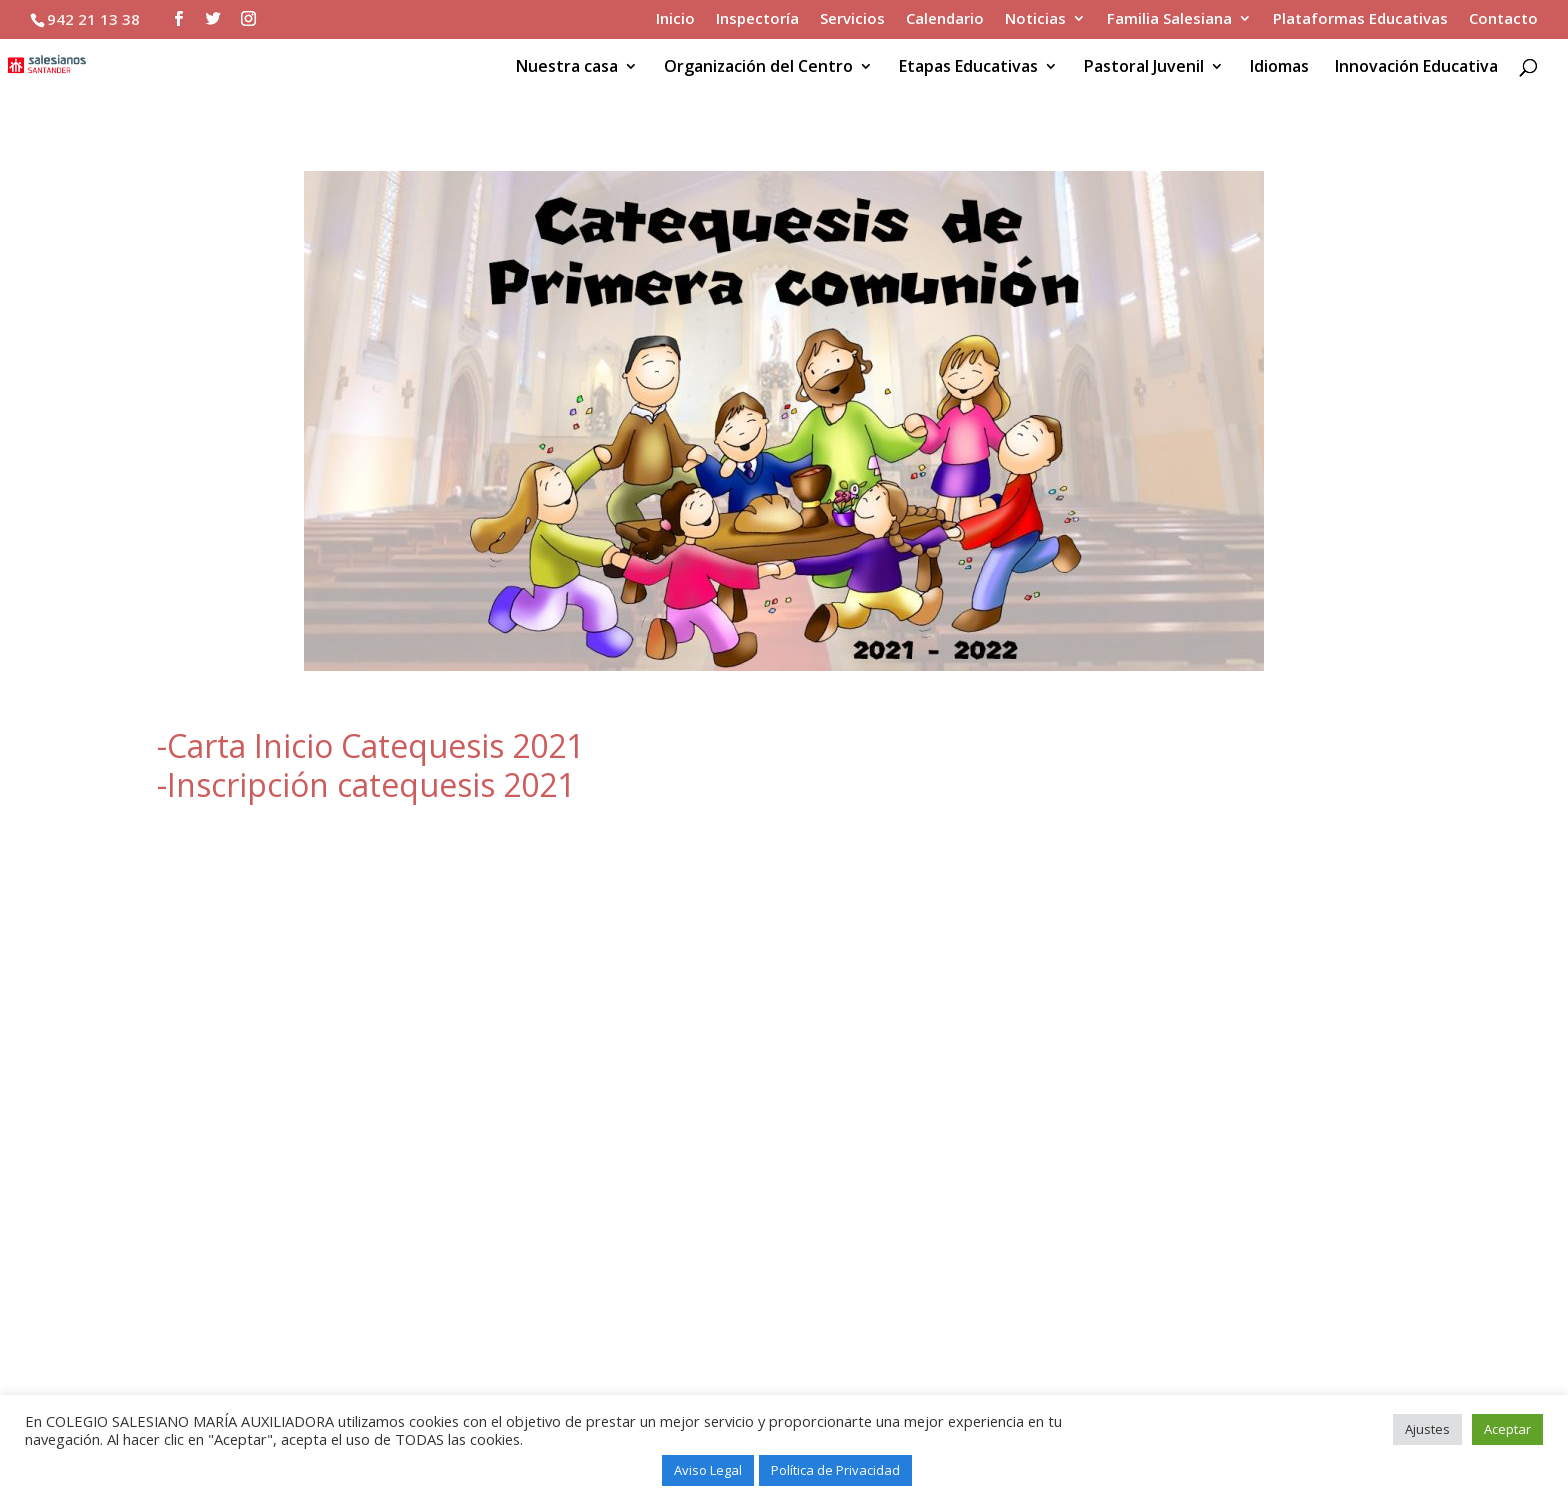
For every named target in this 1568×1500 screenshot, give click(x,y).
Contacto (1503, 19)
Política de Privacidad (835, 1470)
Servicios (852, 19)
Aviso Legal (708, 1470)
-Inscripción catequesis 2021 (366, 784)
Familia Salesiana (1169, 19)
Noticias (1035, 19)
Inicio (675, 19)
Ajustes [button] (1427, 1429)
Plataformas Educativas (1360, 19)
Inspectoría (757, 19)
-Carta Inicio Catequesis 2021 (370, 745)
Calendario (945, 19)
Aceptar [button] (1507, 1429)
